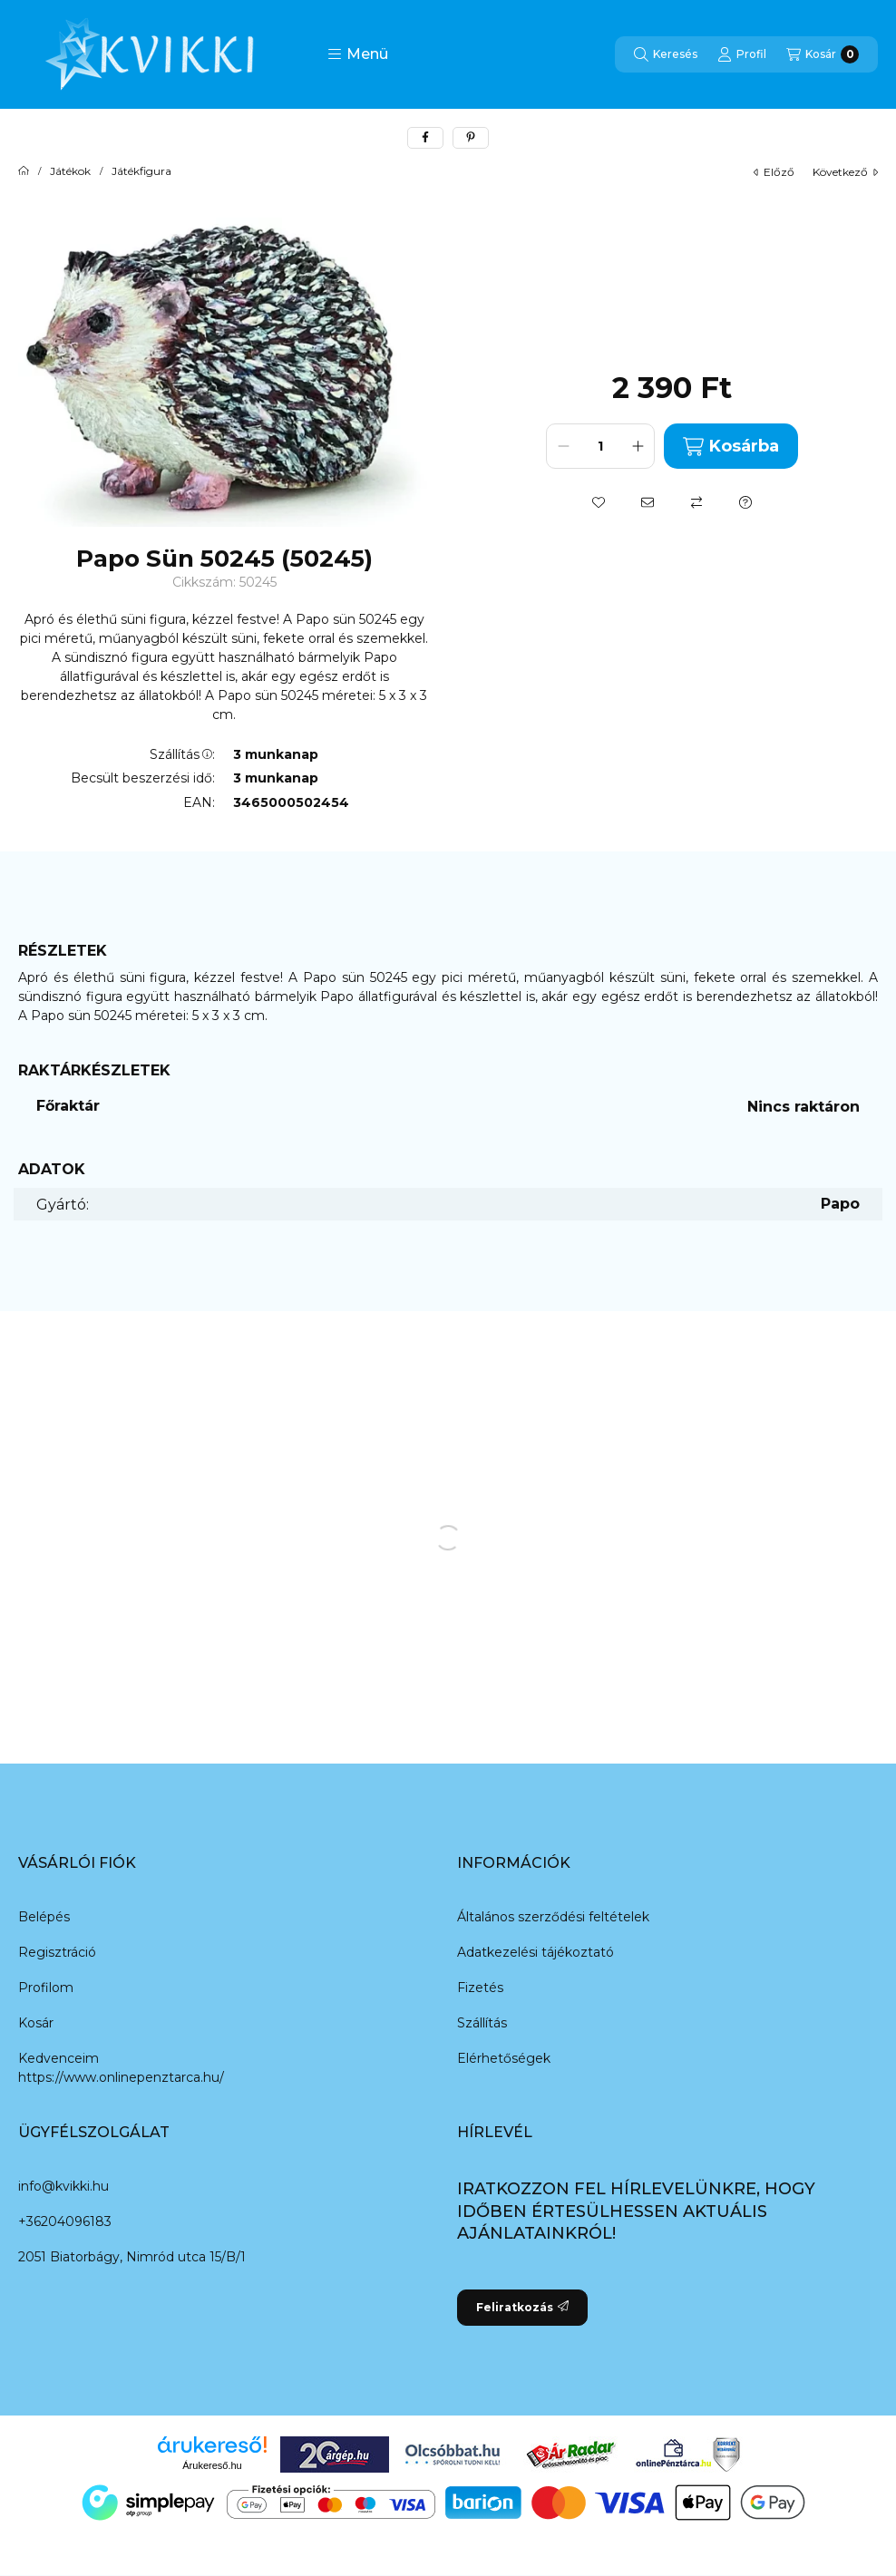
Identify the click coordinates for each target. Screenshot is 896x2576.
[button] (357, 54)
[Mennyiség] (600, 446)
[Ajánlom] (647, 502)
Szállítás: (182, 754)
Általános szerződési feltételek (553, 1917)
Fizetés (480, 1987)
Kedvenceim (58, 2058)
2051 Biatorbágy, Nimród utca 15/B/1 (132, 2257)
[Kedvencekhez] (598, 502)
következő (845, 172)
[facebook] (425, 138)
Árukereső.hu (211, 2465)
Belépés (44, 1917)
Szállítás (482, 2023)
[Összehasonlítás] (696, 502)
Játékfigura (141, 171)
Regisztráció (57, 1952)
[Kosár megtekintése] (822, 54)
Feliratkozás (522, 2307)
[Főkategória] (23, 171)
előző (774, 172)
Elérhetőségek (503, 2058)
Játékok (70, 171)
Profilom (45, 1987)
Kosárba (730, 446)
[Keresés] (665, 54)
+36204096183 (65, 2221)
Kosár (36, 2023)
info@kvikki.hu (63, 2186)
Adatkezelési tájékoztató (535, 1952)
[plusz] (637, 446)
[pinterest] (471, 138)
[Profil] (741, 54)
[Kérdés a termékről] (745, 502)
